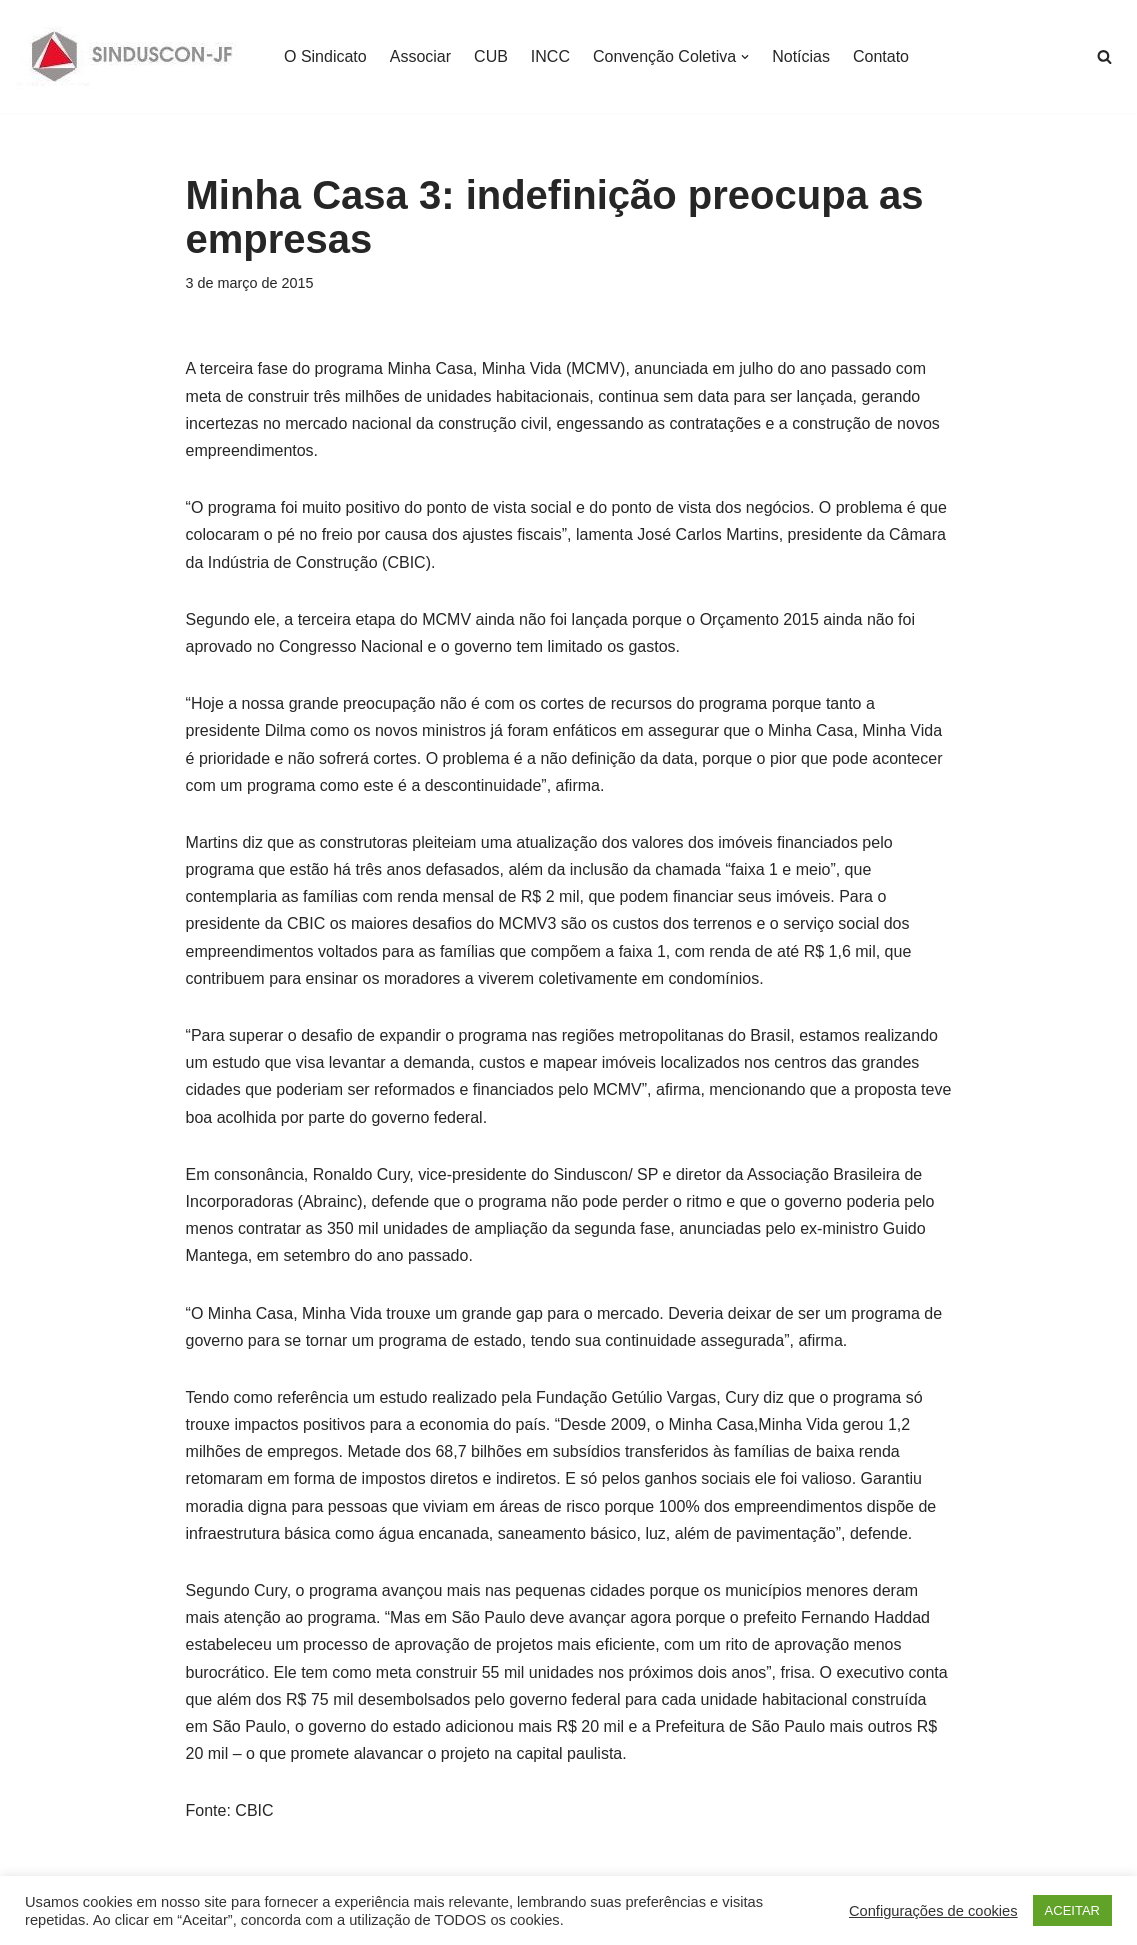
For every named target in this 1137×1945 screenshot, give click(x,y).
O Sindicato (325, 56)
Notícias (801, 56)
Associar (420, 56)
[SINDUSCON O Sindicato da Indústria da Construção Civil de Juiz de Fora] (132, 56)
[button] (745, 57)
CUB (491, 56)
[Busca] (1104, 56)
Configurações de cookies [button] (933, 1911)
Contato (881, 56)
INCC (550, 56)
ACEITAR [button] (1072, 1910)
